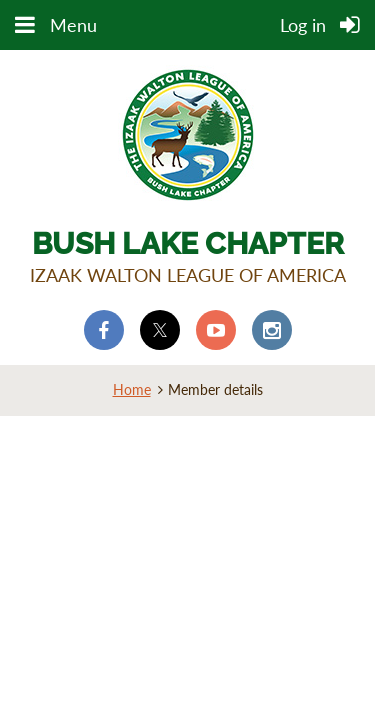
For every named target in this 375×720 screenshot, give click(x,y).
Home (132, 389)
